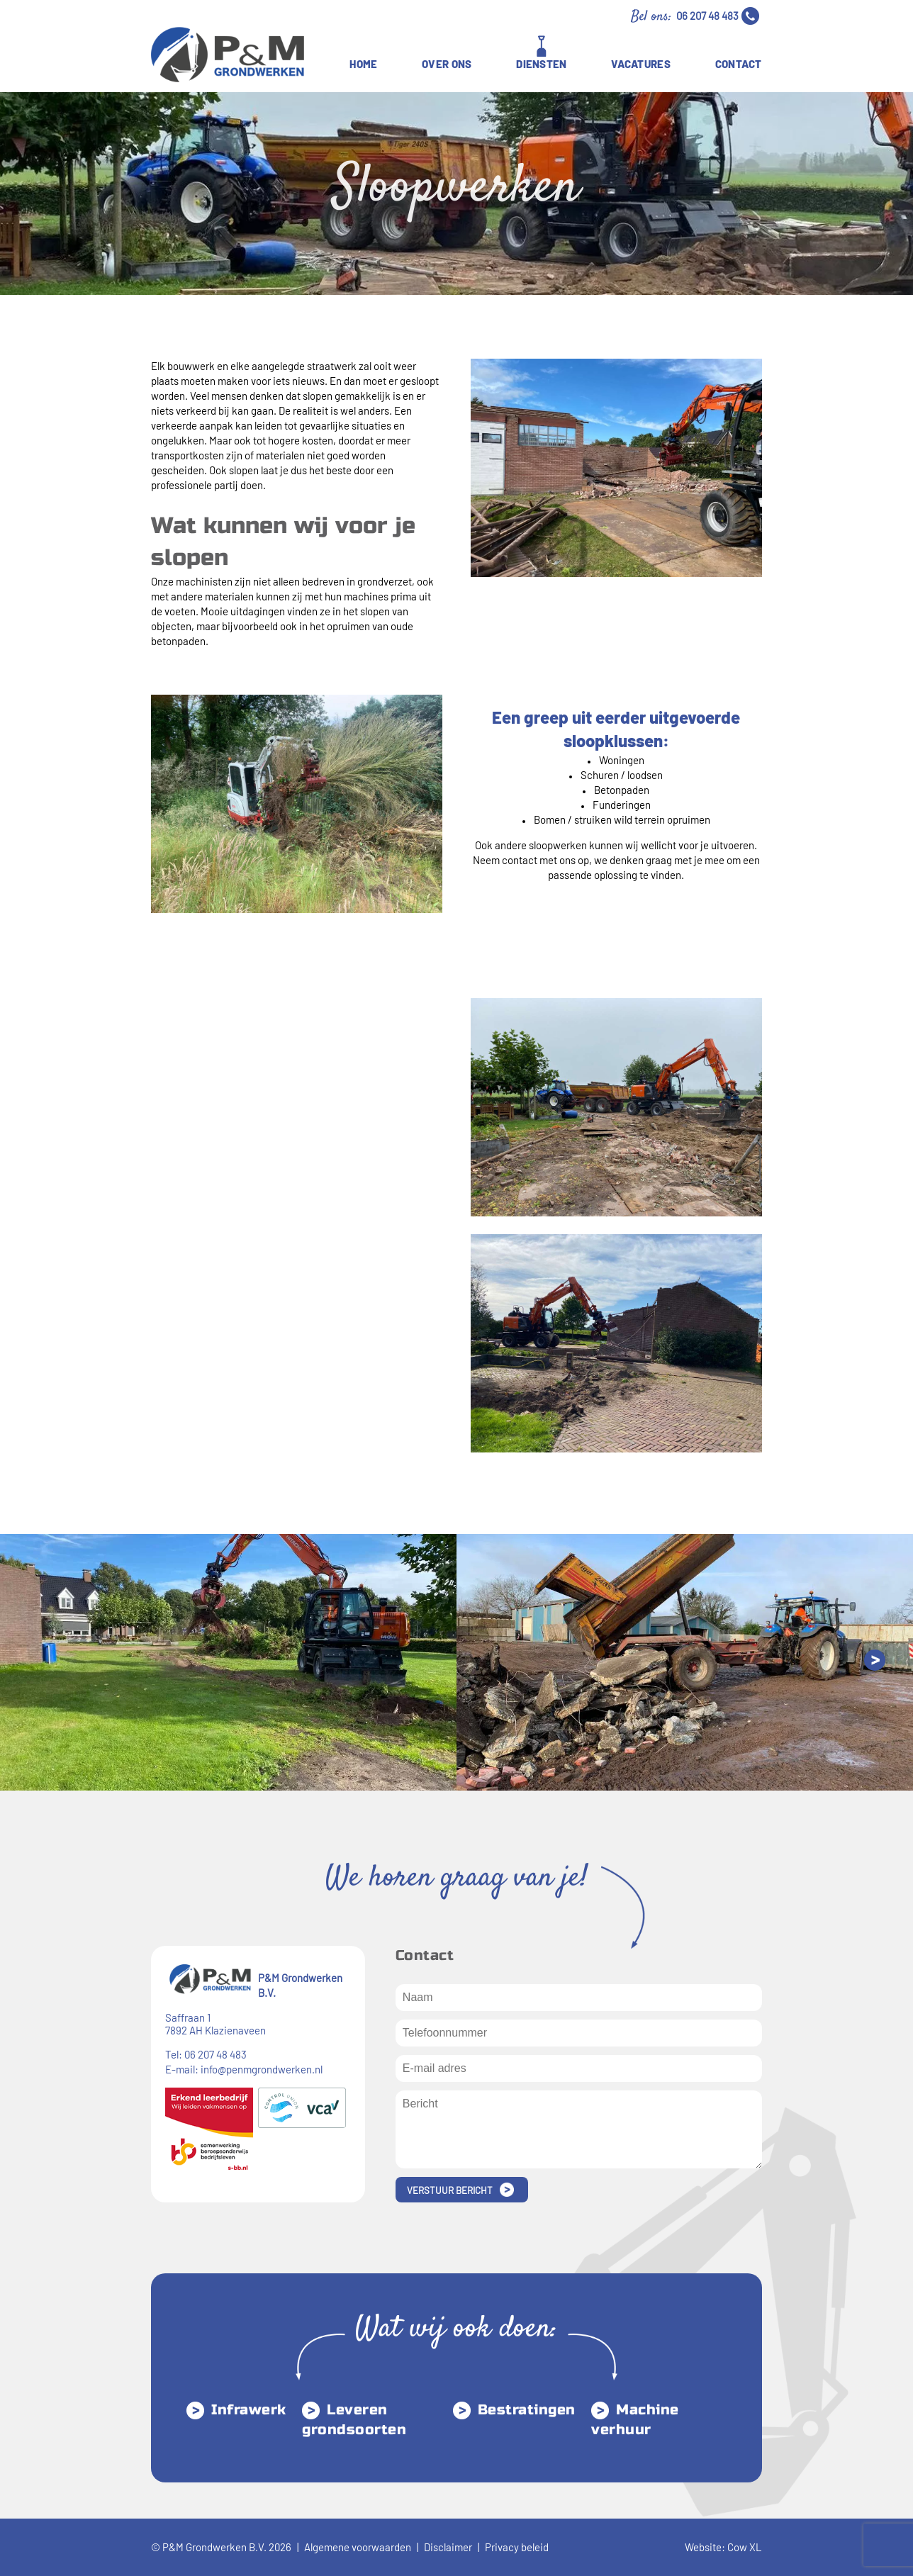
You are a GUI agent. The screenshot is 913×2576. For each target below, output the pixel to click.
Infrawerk (248, 2410)
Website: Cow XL (723, 2547)
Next (874, 1660)
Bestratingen (527, 2410)
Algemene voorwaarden (357, 2547)
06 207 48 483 (707, 15)
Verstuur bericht (450, 2190)
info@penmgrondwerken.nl (262, 2069)
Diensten (541, 63)
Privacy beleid (517, 2547)
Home (363, 63)
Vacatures (641, 63)
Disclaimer (448, 2547)
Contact (738, 63)
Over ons (446, 63)
